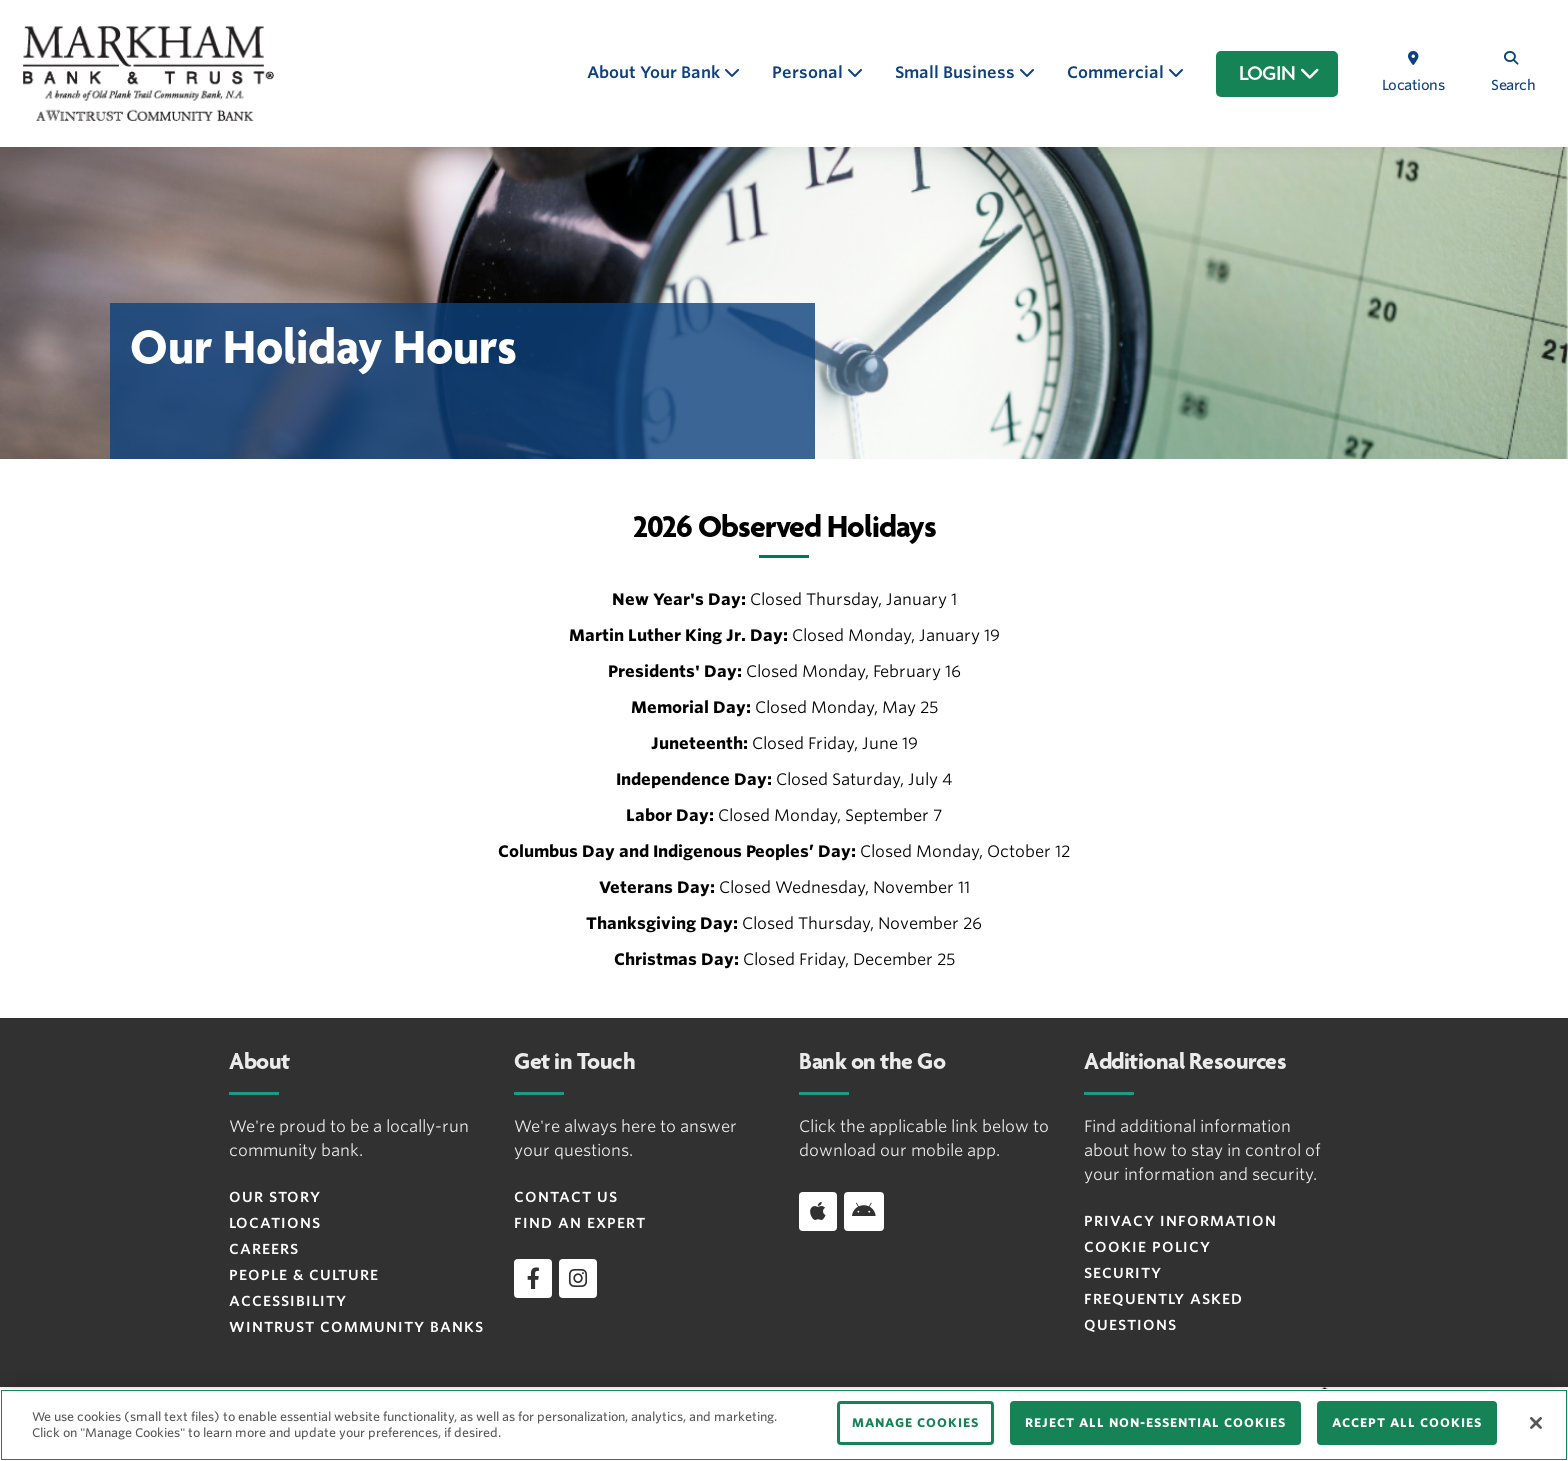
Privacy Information (1180, 1221)
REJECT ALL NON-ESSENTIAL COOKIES (1155, 1422)
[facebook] (533, 1278)
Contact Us (566, 1197)
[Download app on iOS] (818, 1211)
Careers (264, 1249)
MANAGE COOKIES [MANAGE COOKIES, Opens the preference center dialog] (915, 1422)
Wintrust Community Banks (356, 1327)
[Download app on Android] (864, 1211)
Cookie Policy (1147, 1247)
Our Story (275, 1197)
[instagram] (578, 1278)
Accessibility (288, 1301)
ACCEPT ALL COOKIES (1407, 1422)
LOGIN (1279, 74)
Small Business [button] (957, 72)
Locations (275, 1223)
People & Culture (304, 1275)
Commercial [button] (1117, 72)
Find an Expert (580, 1223)
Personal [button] (809, 72)
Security (1123, 1273)
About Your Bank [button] (655, 72)
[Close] (1536, 1423)
